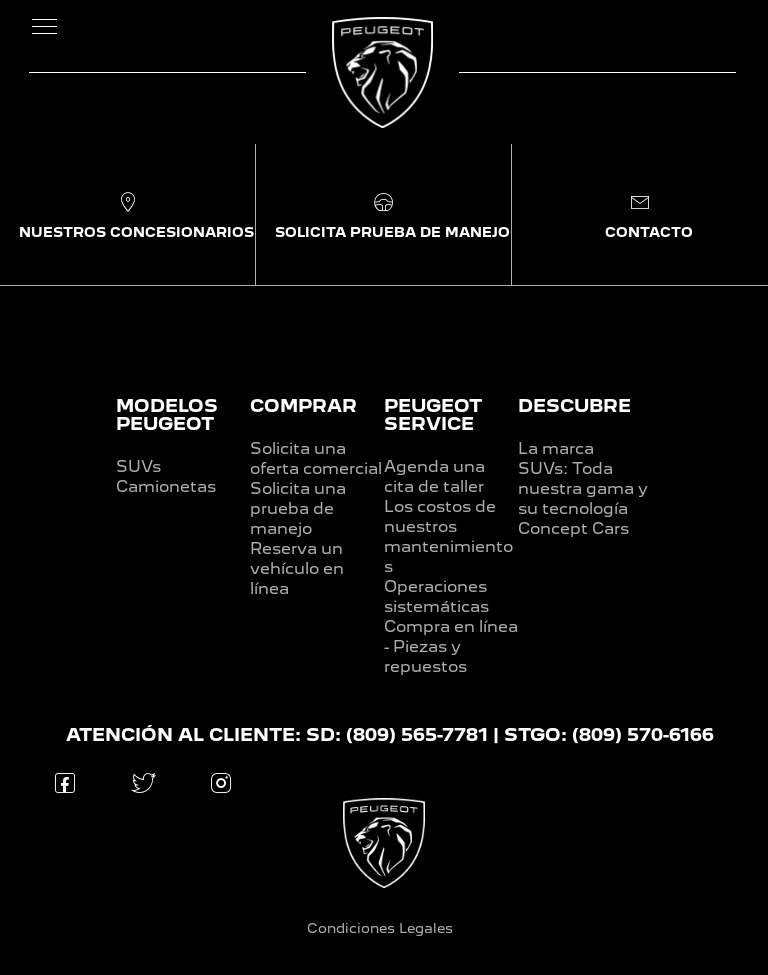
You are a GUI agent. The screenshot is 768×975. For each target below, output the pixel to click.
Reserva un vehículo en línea (297, 568)
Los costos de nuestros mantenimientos (448, 536)
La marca (556, 448)
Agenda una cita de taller (434, 476)
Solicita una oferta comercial (316, 458)
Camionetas (166, 486)
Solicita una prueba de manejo (298, 508)
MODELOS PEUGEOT (167, 414)
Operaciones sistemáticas (436, 596)
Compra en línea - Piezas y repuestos (451, 646)
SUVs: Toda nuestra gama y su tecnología (583, 488)
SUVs (138, 466)
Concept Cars (573, 528)
